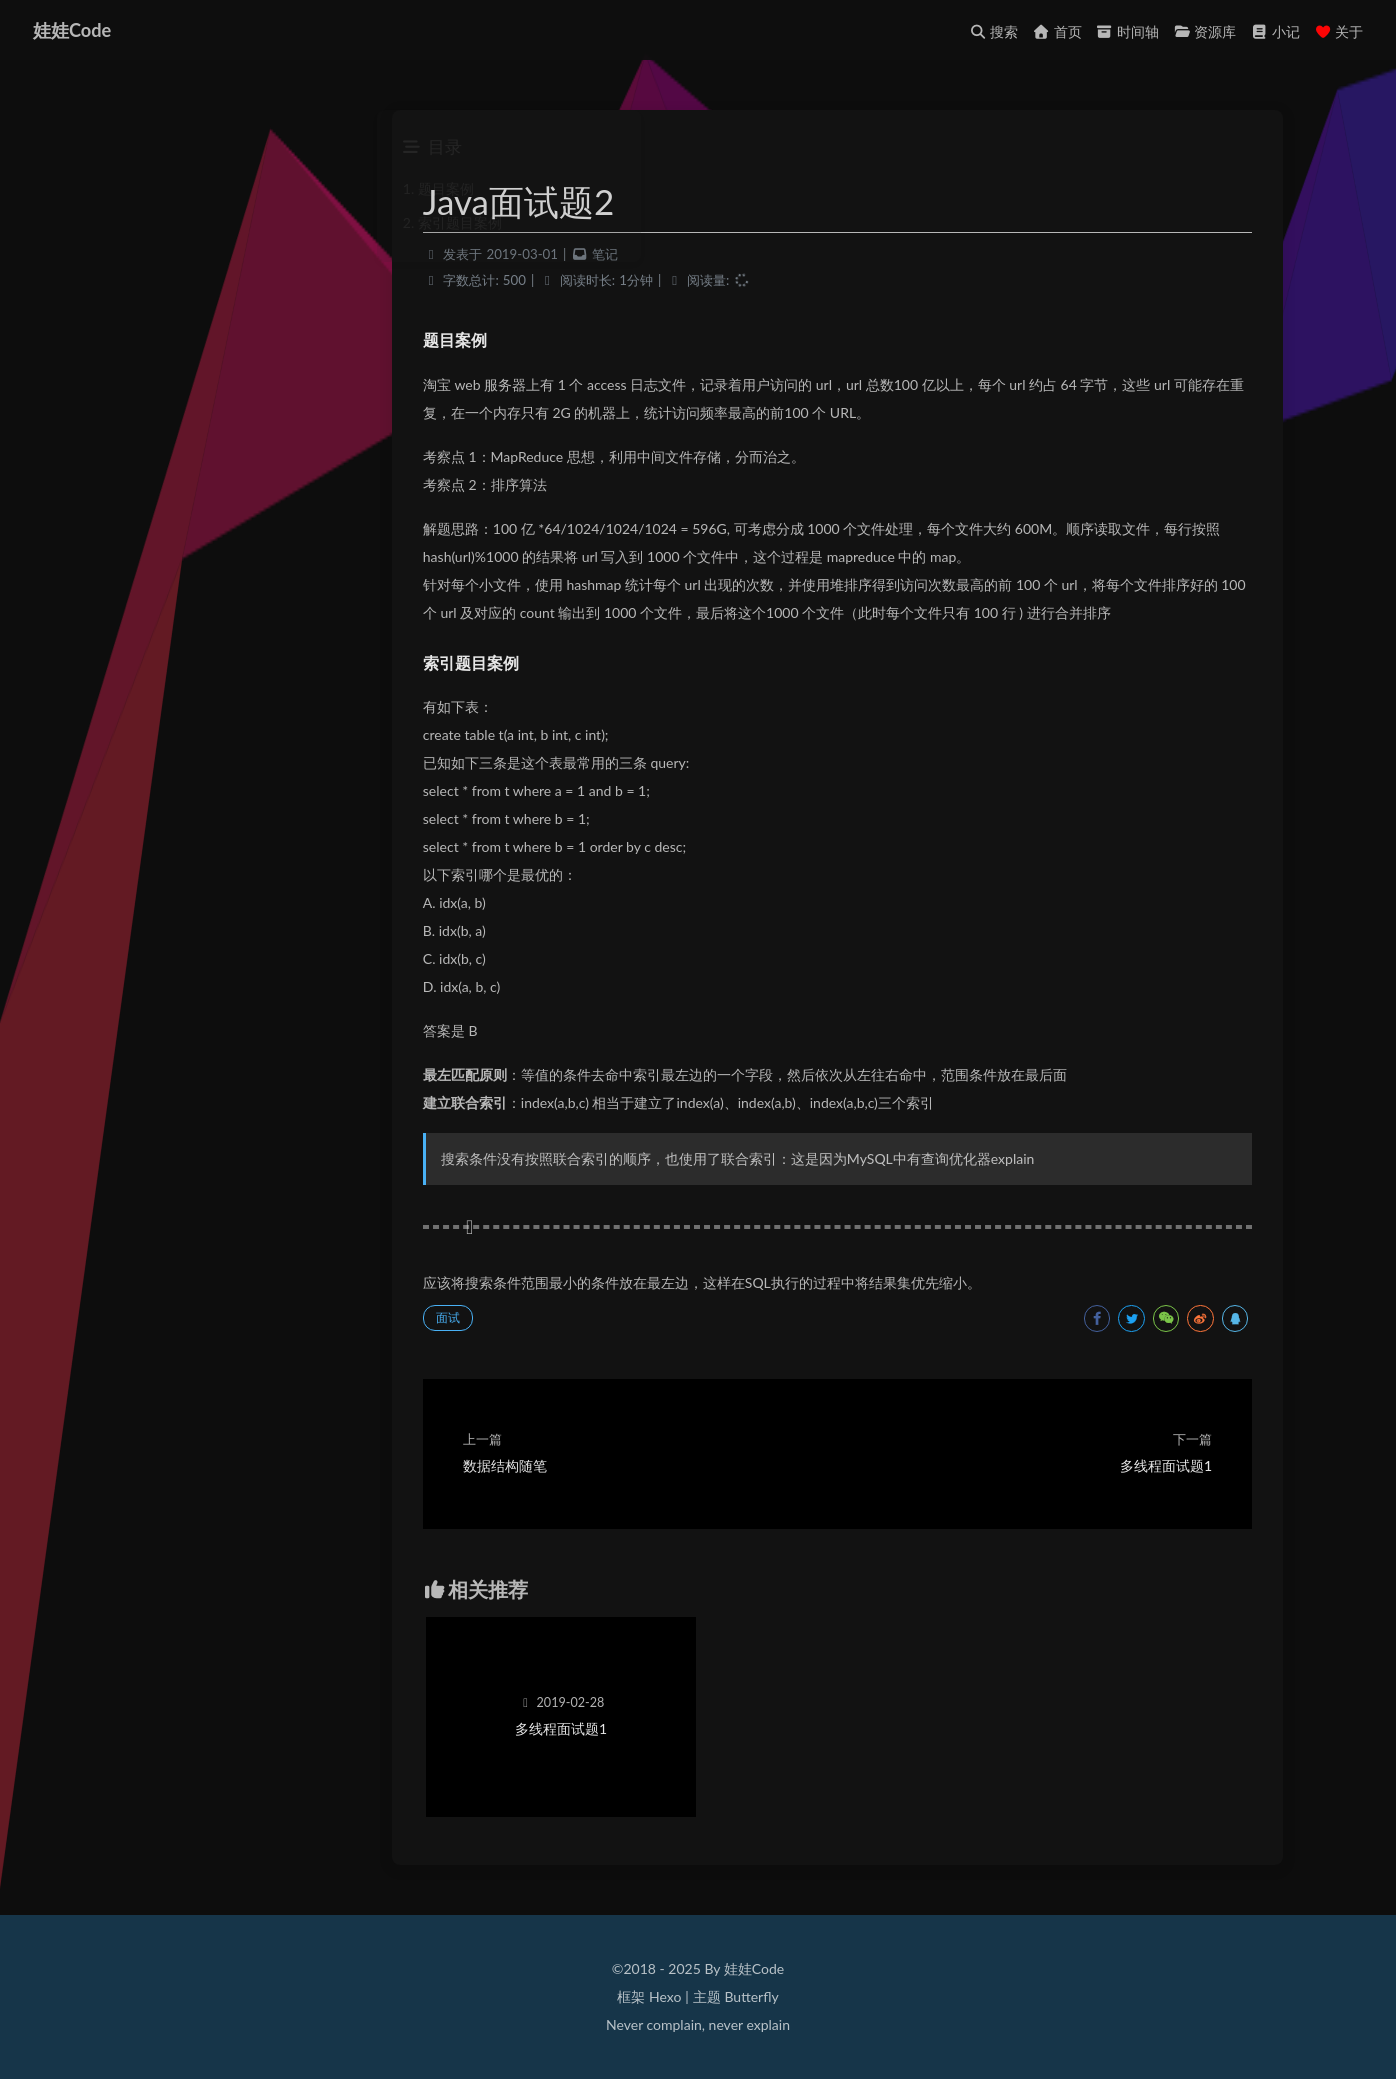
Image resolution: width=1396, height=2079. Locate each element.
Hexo (665, 1996)
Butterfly (751, 1996)
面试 (482, 1322)
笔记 (639, 259)
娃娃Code (75, 30)
